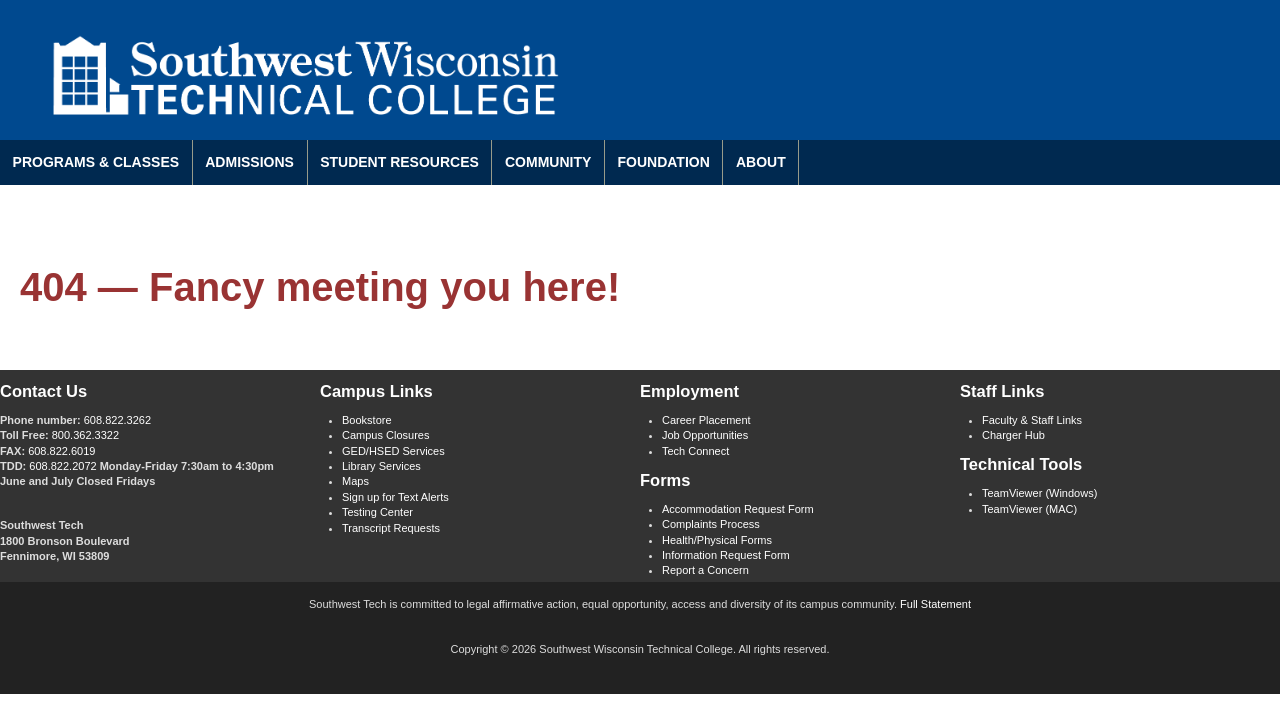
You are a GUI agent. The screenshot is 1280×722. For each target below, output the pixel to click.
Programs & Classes (96, 162)
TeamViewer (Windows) (1039, 493)
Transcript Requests (391, 528)
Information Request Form (726, 555)
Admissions (249, 162)
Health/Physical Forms (717, 540)
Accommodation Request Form (738, 509)
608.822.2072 (62, 466)
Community (548, 162)
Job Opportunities (705, 435)
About (761, 162)
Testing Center (377, 512)
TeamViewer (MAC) (1029, 509)
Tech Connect (695, 451)
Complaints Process (711, 524)
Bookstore (367, 420)
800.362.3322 (85, 435)
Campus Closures (385, 435)
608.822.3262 (117, 420)
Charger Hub (1013, 435)
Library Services (381, 466)
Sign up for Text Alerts (395, 497)
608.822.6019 (61, 451)
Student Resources (399, 162)
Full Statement (935, 604)
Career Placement (706, 420)
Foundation (664, 162)
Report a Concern (705, 570)
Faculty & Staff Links (1032, 420)
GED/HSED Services (393, 451)
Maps (355, 481)
